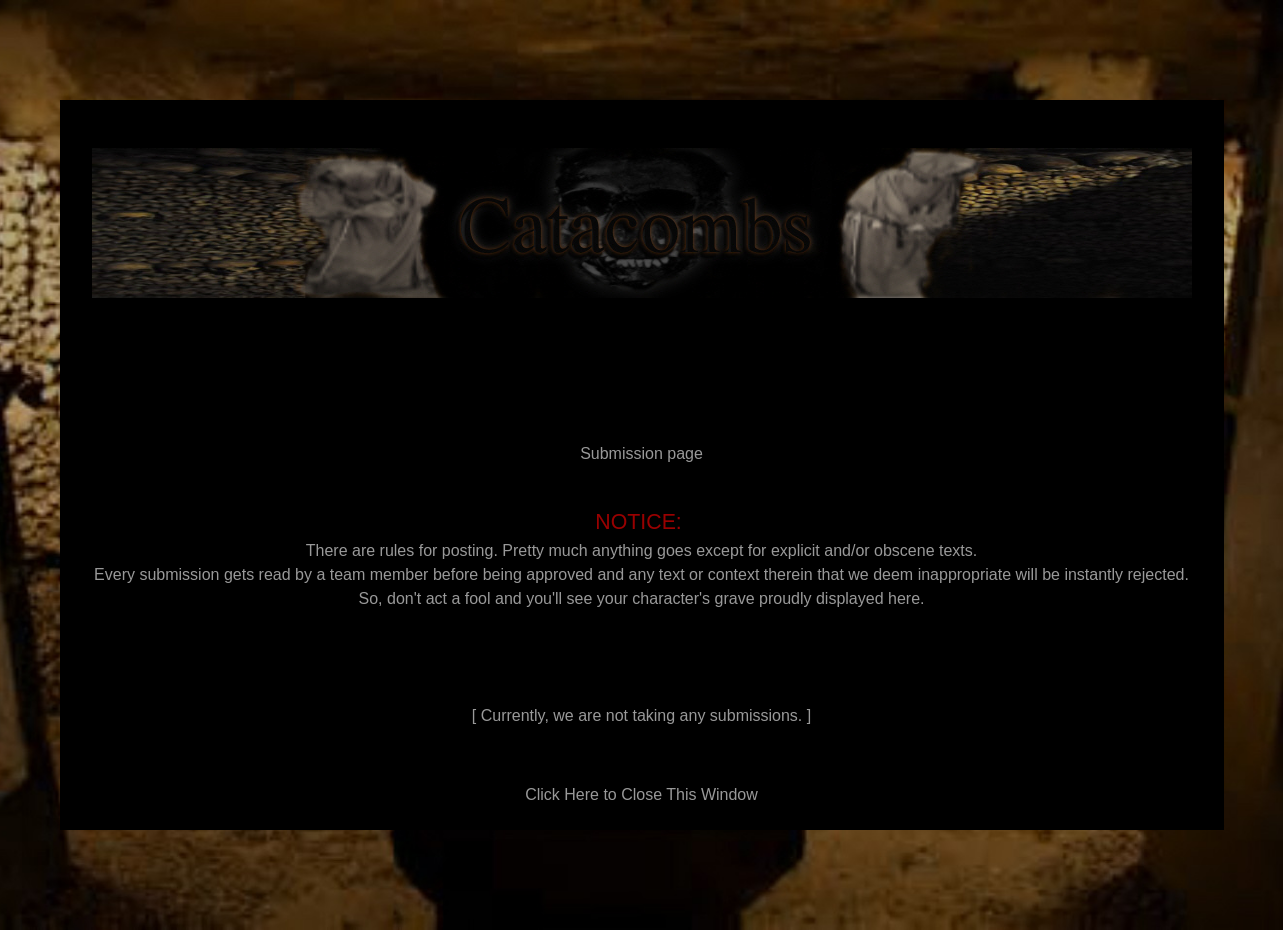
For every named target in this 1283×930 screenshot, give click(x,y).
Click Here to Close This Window (641, 794)
